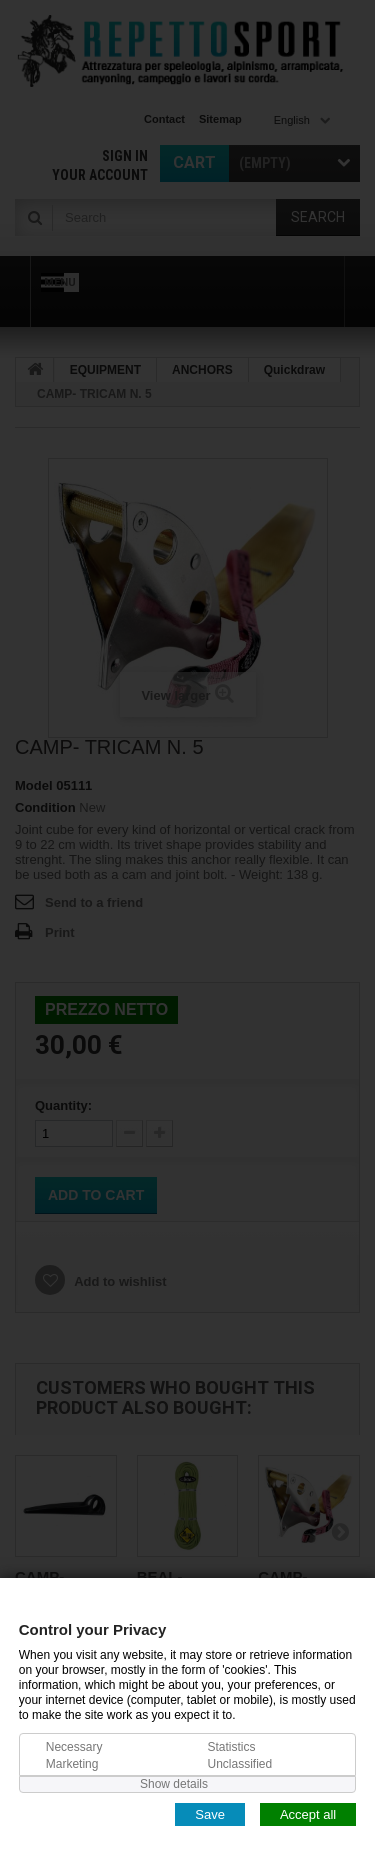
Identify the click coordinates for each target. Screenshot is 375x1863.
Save (210, 1813)
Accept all (308, 1813)
